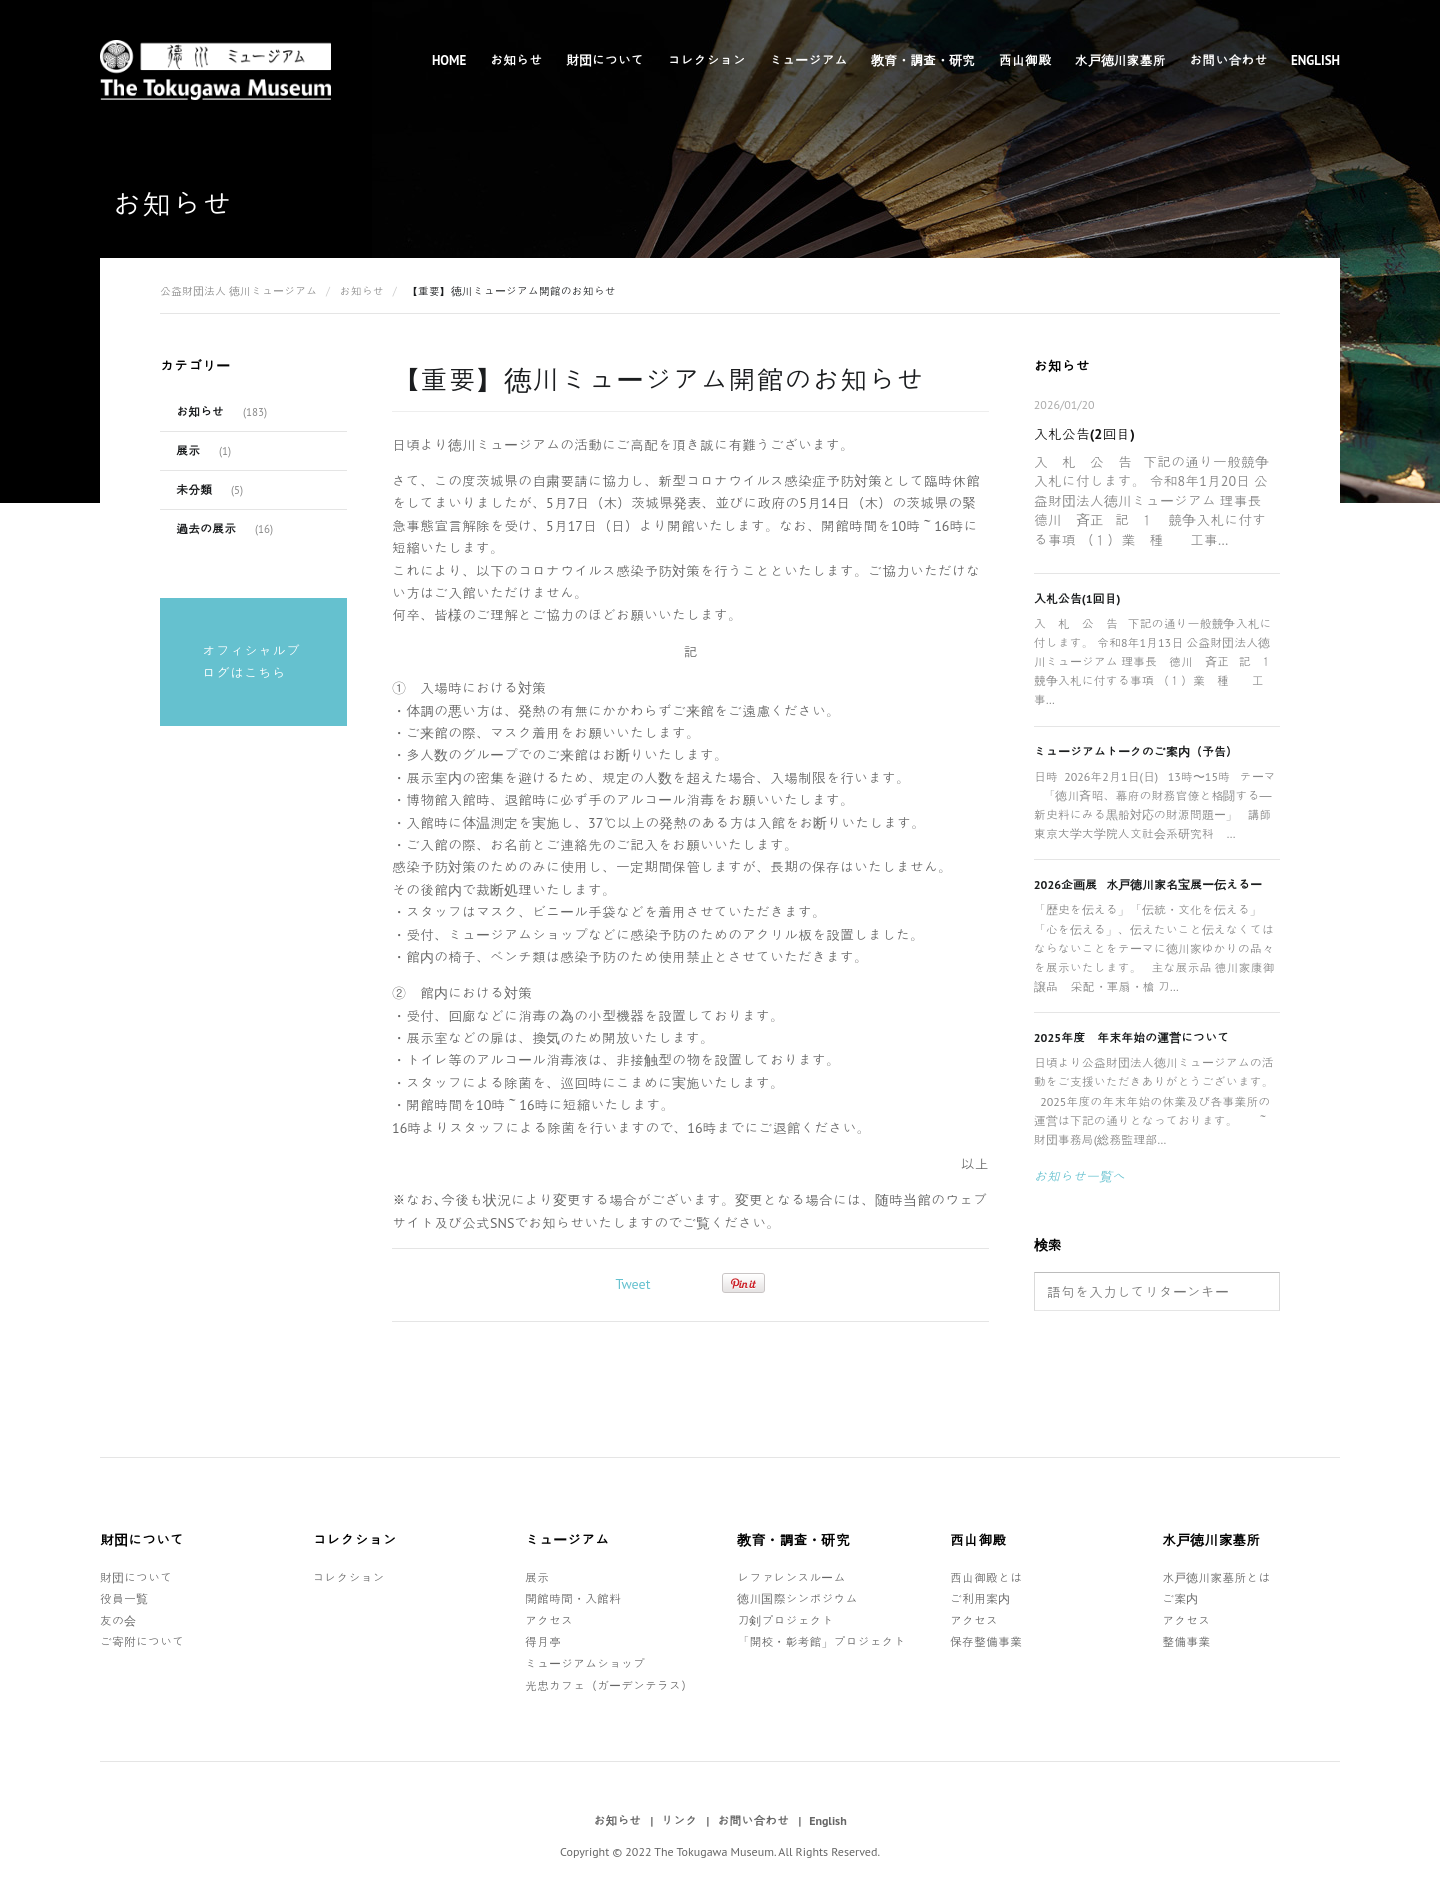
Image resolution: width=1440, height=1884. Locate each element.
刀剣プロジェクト (785, 1620)
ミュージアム (808, 60)
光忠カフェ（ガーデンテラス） (609, 1685)
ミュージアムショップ (585, 1663)
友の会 (118, 1620)
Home (449, 60)
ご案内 (1180, 1598)
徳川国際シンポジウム (797, 1598)
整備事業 (1186, 1641)
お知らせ (516, 60)
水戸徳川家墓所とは (1216, 1577)
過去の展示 (206, 528)
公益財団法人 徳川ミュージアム (238, 291)
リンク (679, 1820)
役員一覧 (124, 1598)
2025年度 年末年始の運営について (1131, 1037)
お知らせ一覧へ (1079, 1176)
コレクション (707, 60)
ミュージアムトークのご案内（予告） (1136, 751)
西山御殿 (1025, 60)
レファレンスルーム (791, 1577)
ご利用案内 (980, 1598)
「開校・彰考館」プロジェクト (821, 1641)
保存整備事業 (986, 1641)
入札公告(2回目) (1084, 434)
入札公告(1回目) (1077, 598)
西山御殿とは (986, 1577)
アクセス (549, 1620)
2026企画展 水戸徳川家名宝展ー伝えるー (1148, 884)
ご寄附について (142, 1641)
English (1315, 60)
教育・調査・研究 (923, 60)
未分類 (194, 489)
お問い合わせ (1228, 60)
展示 (188, 450)
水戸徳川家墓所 (1120, 60)
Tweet (632, 1284)
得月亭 (543, 1641)
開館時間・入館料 (573, 1598)
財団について (605, 60)
